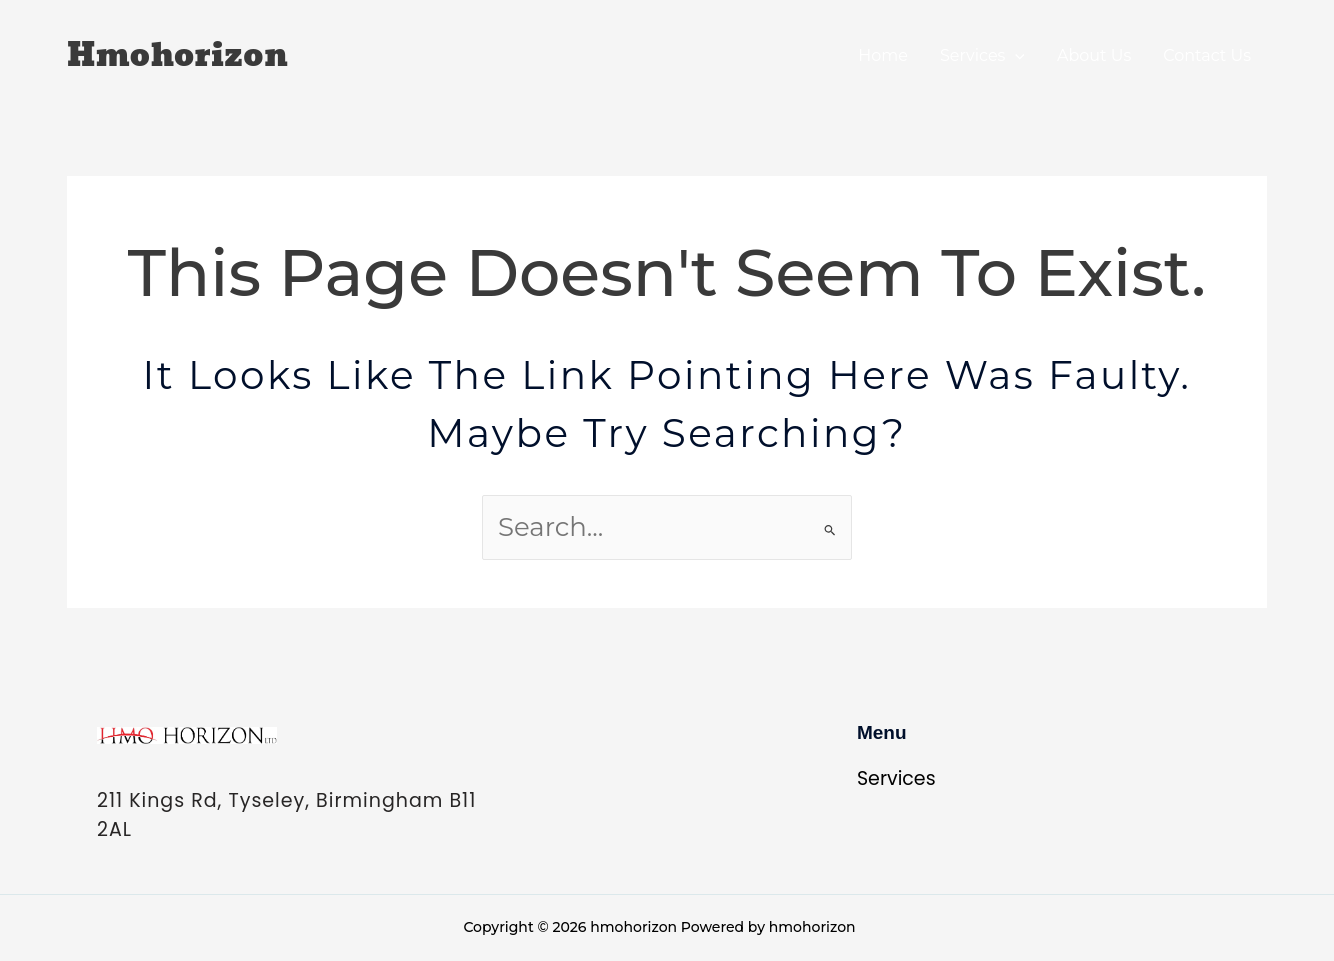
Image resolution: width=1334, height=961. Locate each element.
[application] (1015, 55)
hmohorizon (177, 56)
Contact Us (1207, 55)
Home (883, 55)
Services (982, 55)
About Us (1094, 55)
